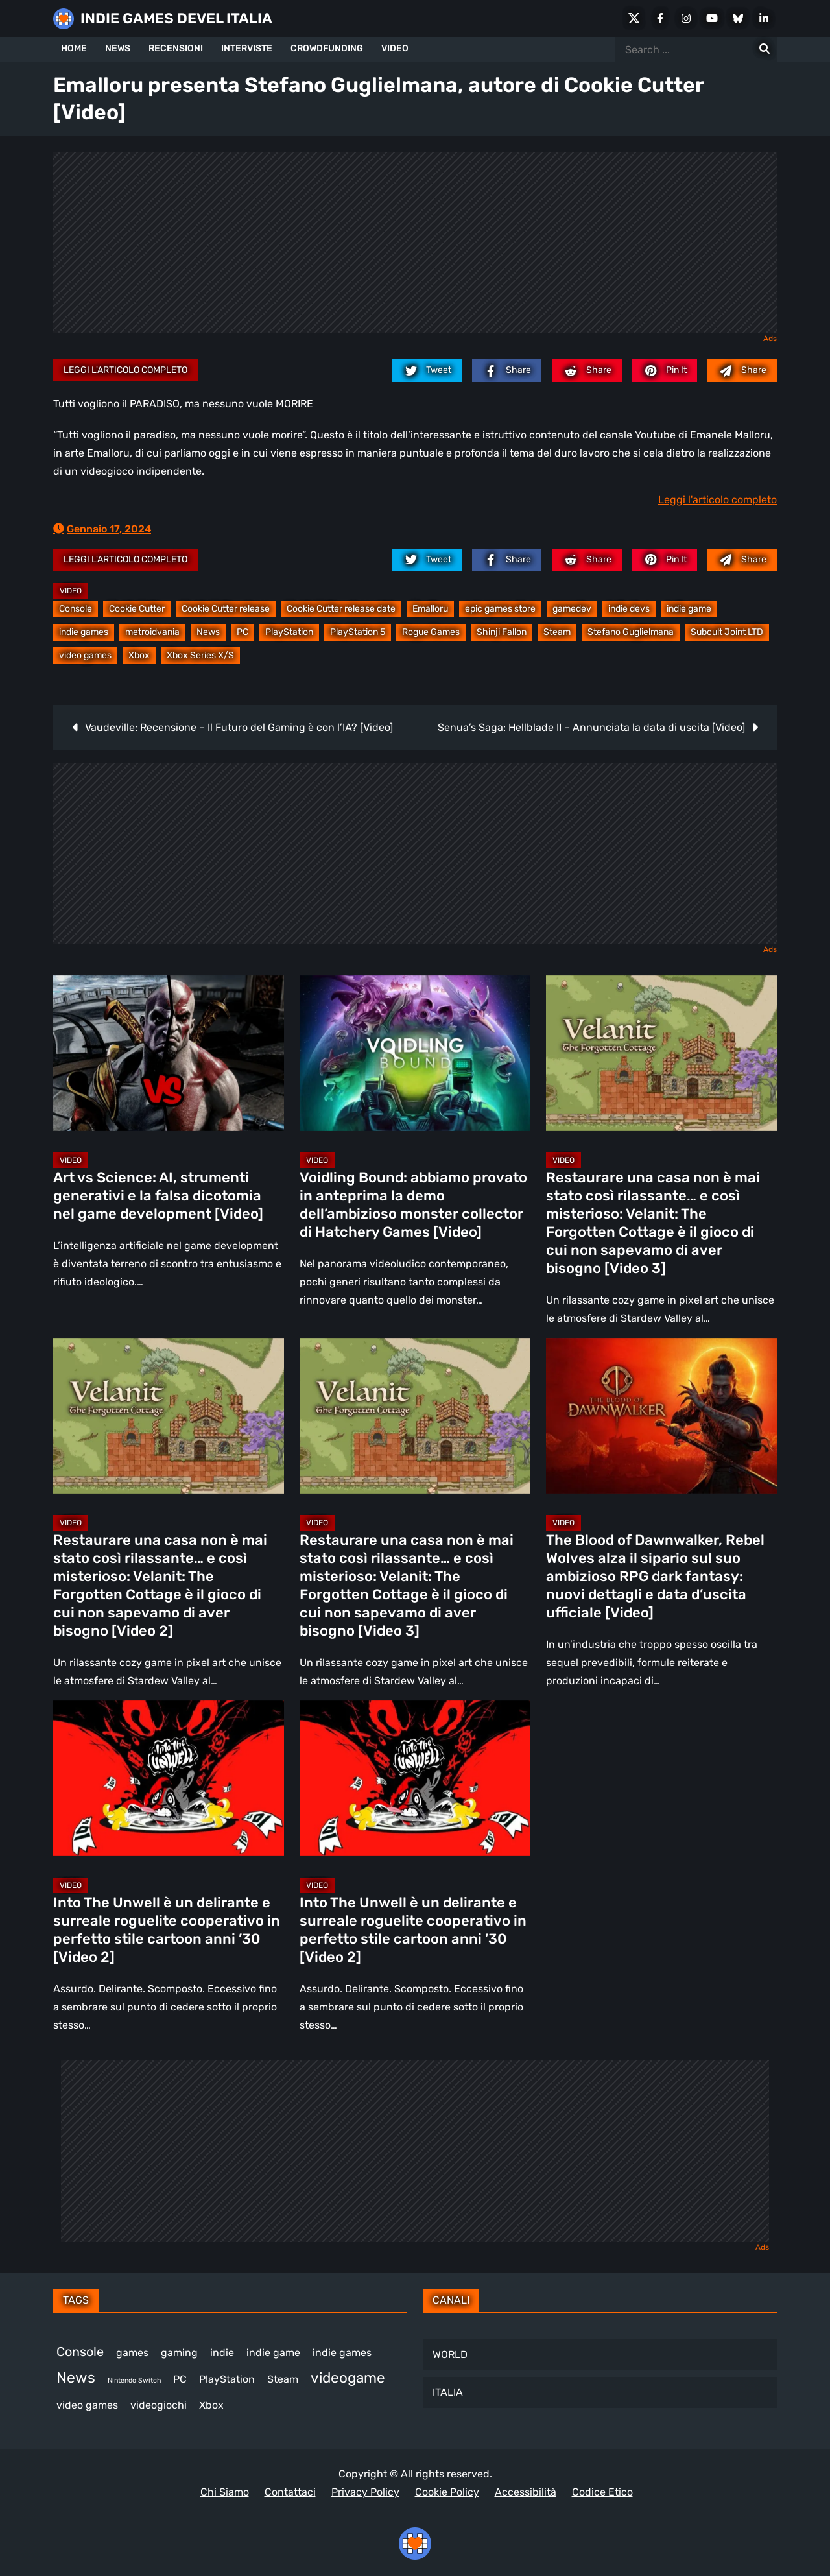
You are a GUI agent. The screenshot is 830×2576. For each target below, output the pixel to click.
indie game (689, 608)
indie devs (629, 608)
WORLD (450, 2354)
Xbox (139, 655)
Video (71, 590)
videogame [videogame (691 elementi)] (348, 2378)
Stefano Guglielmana (630, 632)
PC (242, 632)
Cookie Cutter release (226, 608)
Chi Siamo (224, 2492)
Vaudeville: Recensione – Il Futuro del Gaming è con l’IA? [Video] (239, 727)
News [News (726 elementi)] (75, 2377)
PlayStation (289, 632)
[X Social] (634, 18)
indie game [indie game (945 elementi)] (273, 2352)
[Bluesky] (738, 18)
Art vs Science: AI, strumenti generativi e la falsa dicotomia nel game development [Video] (158, 1195)
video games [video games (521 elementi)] (87, 2405)
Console (75, 608)
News (208, 632)
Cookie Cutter (137, 608)
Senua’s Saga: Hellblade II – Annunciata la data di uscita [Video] (591, 727)
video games (85, 655)
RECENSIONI (175, 48)
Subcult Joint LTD (727, 632)
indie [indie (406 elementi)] (222, 2352)
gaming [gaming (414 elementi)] (179, 2352)
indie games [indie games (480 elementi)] (342, 2352)
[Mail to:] (742, 370)
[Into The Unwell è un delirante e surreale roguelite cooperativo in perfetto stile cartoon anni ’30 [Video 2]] (168, 1778)
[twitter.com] (427, 370)
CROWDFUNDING (326, 48)
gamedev (571, 608)
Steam (557, 632)
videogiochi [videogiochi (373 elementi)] (158, 2405)
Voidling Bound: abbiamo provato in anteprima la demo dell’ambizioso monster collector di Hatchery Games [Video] (413, 1205)
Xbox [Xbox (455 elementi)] (211, 2405)
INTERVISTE (246, 48)
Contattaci (290, 2492)
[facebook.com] (506, 370)
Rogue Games (431, 632)
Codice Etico (602, 2492)
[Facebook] (660, 18)
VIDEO (395, 48)
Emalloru (430, 608)
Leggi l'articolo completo (125, 370)
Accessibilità (525, 2492)
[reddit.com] (586, 370)
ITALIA (448, 2392)
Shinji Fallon (502, 632)
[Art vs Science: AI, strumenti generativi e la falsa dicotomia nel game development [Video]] (168, 1053)
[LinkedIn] (764, 18)
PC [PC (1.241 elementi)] (180, 2379)
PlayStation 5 (357, 632)
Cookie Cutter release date (341, 608)
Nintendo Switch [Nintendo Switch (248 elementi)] (134, 2380)
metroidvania (152, 632)
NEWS (117, 48)
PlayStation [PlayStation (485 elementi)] (227, 2379)
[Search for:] (764, 49)
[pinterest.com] (664, 370)
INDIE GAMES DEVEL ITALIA (176, 18)
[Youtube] (712, 18)
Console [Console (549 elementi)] (80, 2351)
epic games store (500, 608)
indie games (83, 632)
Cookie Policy (447, 2492)
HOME (74, 48)
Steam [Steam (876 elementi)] (282, 2379)
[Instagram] (686, 18)
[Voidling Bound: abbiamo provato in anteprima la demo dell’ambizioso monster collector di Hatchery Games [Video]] (415, 1053)
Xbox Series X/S (200, 655)
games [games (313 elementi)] (132, 2352)
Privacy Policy (365, 2492)
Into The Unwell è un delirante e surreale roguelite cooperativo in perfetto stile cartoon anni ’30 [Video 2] (166, 1930)
